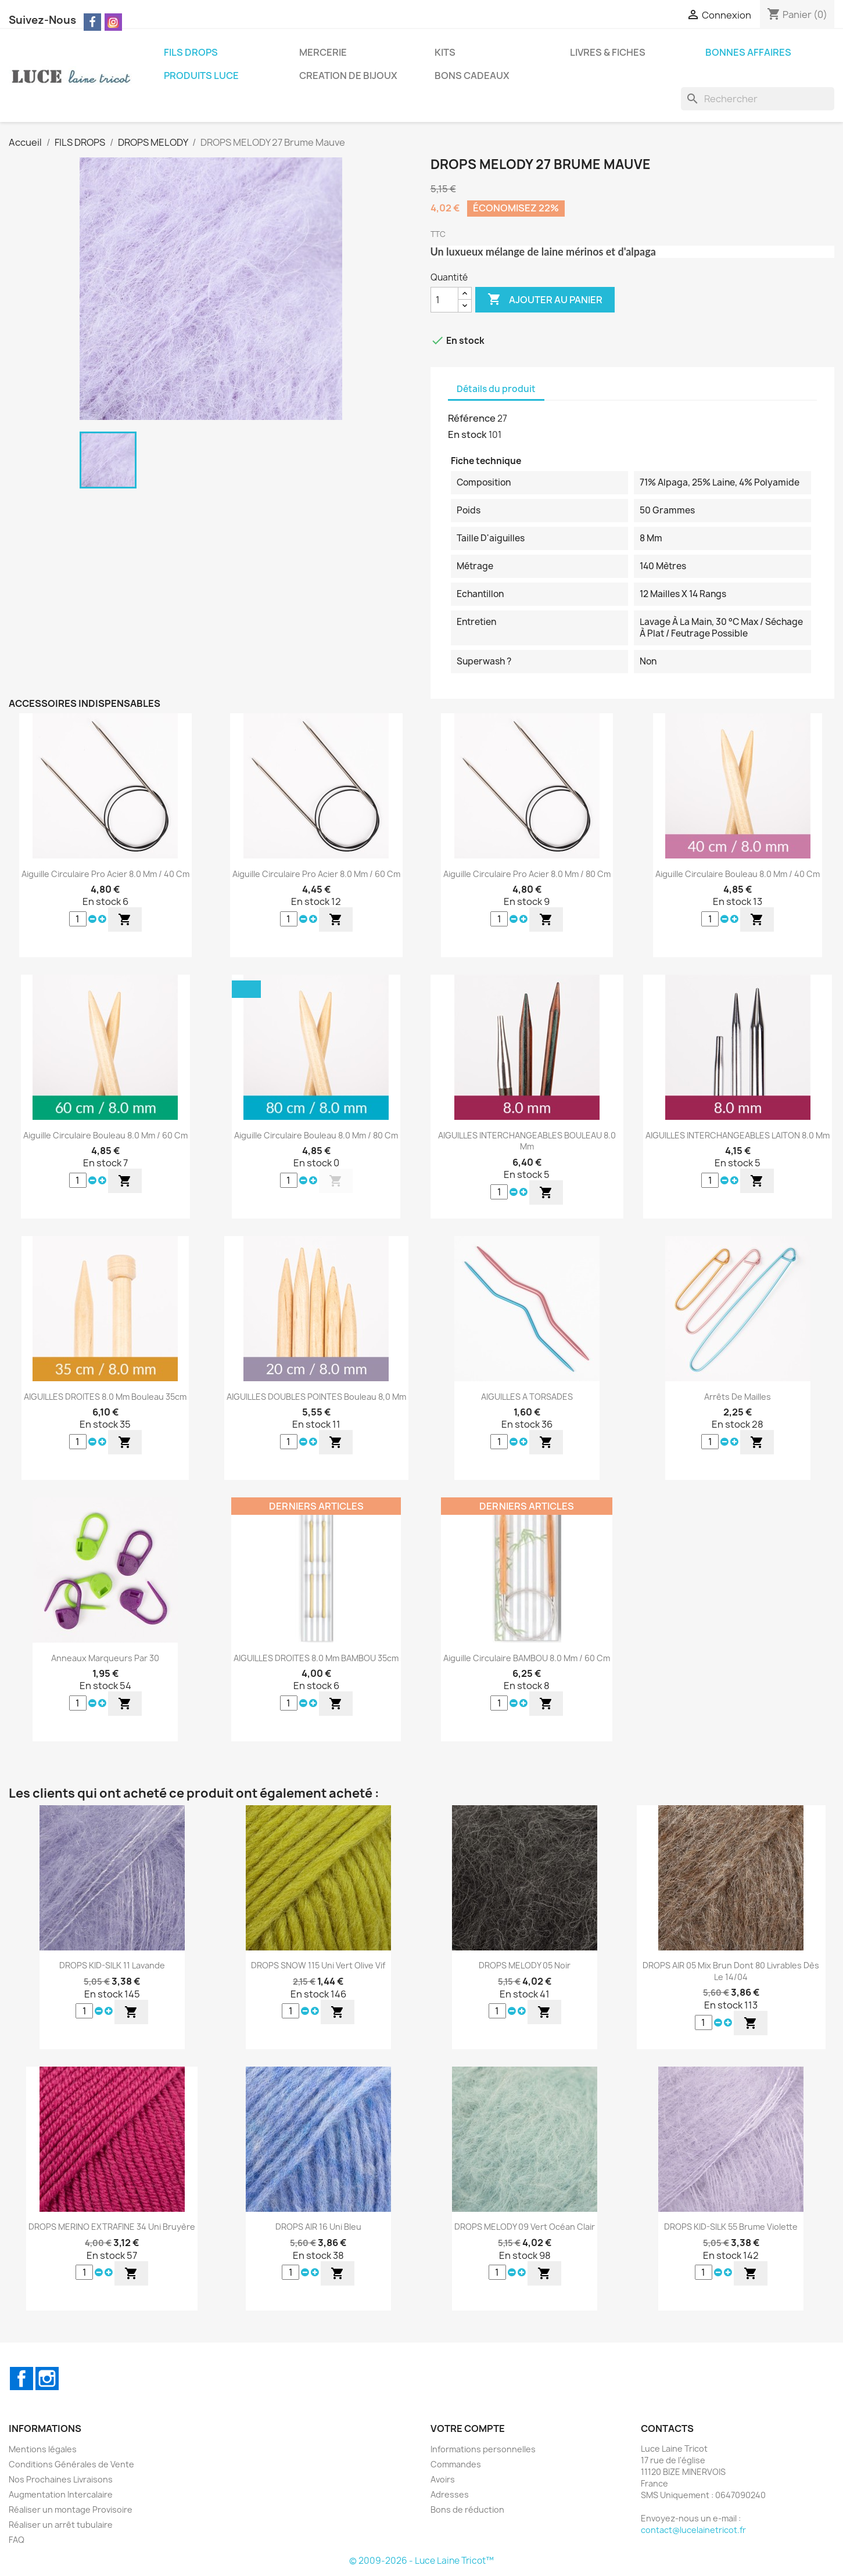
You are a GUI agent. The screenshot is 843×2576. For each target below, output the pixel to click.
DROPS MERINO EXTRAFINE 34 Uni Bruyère (111, 2226)
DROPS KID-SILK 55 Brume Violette (731, 2226)
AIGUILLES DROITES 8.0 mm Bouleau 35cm (105, 1396)
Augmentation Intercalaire (61, 2494)
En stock (467, 434)
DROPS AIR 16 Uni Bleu (318, 2226)
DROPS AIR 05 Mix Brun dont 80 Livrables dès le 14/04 (731, 1971)
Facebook (21, 2378)
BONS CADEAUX (472, 75)
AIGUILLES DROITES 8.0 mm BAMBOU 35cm (316, 1658)
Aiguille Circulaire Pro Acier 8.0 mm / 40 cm (105, 873)
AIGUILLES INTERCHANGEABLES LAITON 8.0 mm (737, 1135)
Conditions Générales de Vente (71, 2464)
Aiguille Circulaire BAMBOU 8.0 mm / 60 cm (526, 1658)
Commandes (456, 2464)
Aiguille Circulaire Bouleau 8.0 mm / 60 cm (105, 1135)
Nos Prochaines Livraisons (61, 2479)
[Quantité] (444, 299)
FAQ (16, 2539)
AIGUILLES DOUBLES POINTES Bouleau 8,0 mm (316, 1396)
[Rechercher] (757, 98)
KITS (445, 52)
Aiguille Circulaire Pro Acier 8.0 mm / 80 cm (527, 873)
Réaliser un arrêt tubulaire (61, 2524)
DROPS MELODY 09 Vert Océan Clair (524, 2226)
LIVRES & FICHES (607, 52)
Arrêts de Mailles (737, 1396)
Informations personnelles (483, 2449)
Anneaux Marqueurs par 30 (105, 1658)
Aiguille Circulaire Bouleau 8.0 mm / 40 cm (737, 873)
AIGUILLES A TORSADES (527, 1396)
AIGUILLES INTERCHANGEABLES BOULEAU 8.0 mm (527, 1141)
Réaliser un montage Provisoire (70, 2509)
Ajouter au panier (544, 299)
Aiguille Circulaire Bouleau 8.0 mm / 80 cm (316, 1135)
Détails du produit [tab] (496, 389)
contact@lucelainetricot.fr (693, 2529)
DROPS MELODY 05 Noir (525, 1965)
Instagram (47, 2378)
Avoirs (443, 2479)
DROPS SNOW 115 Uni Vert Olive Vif (318, 1965)
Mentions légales (43, 2449)
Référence (472, 418)
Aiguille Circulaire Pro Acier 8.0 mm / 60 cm (316, 873)
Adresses (450, 2494)
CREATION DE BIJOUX (348, 75)
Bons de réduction (467, 2509)
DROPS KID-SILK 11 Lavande (112, 1965)
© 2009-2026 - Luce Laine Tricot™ (421, 2561)
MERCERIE (323, 52)
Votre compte (468, 2428)
